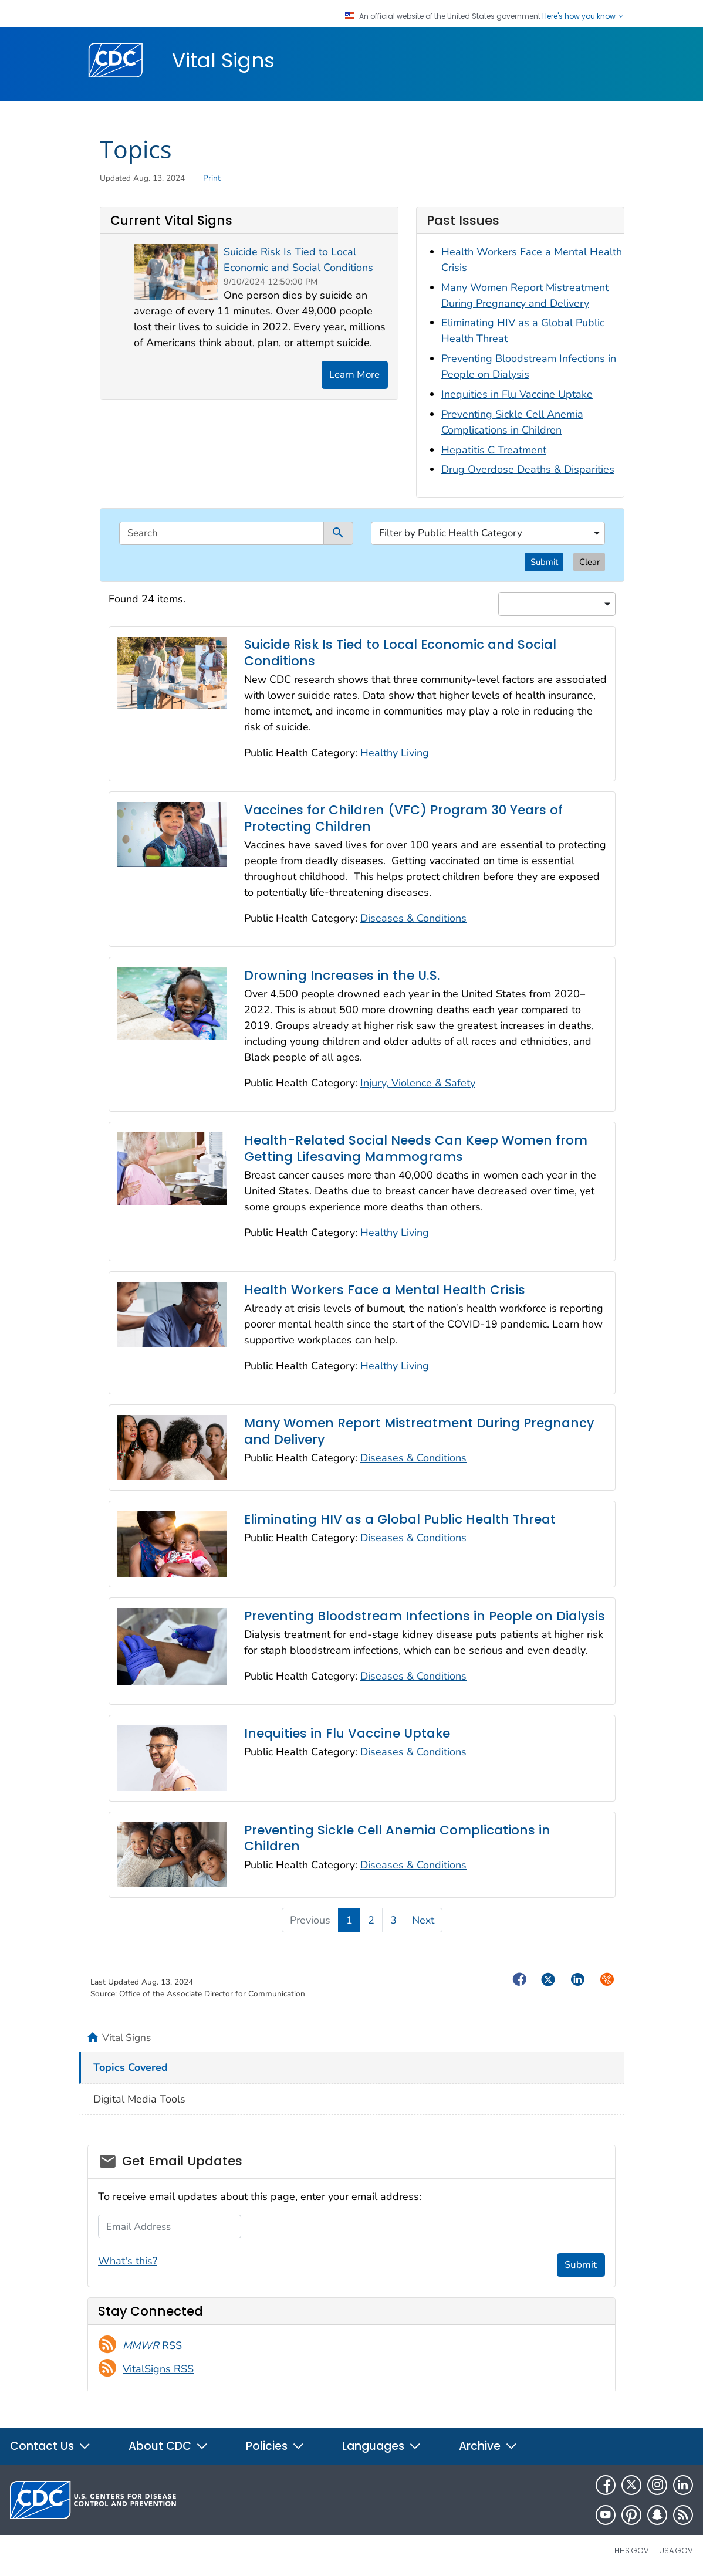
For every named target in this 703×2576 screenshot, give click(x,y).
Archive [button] (488, 2446)
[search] (221, 533)
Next (423, 1920)
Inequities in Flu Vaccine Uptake (517, 394)
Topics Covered (130, 2067)
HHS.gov (631, 2550)
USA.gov (676, 2550)
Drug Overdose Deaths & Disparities (527, 469)
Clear (589, 562)
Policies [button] (275, 2446)
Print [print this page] (212, 178)
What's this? (127, 2261)
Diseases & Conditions (413, 918)
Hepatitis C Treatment (493, 450)
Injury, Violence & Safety (417, 1083)
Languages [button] (381, 2446)
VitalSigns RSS (158, 2369)
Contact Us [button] (50, 2446)
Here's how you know (583, 16)
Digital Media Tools (139, 2099)
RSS (152, 2345)
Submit (544, 562)
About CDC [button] (168, 2446)
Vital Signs (223, 60)
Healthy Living (394, 753)
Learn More (354, 374)
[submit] (338, 533)
